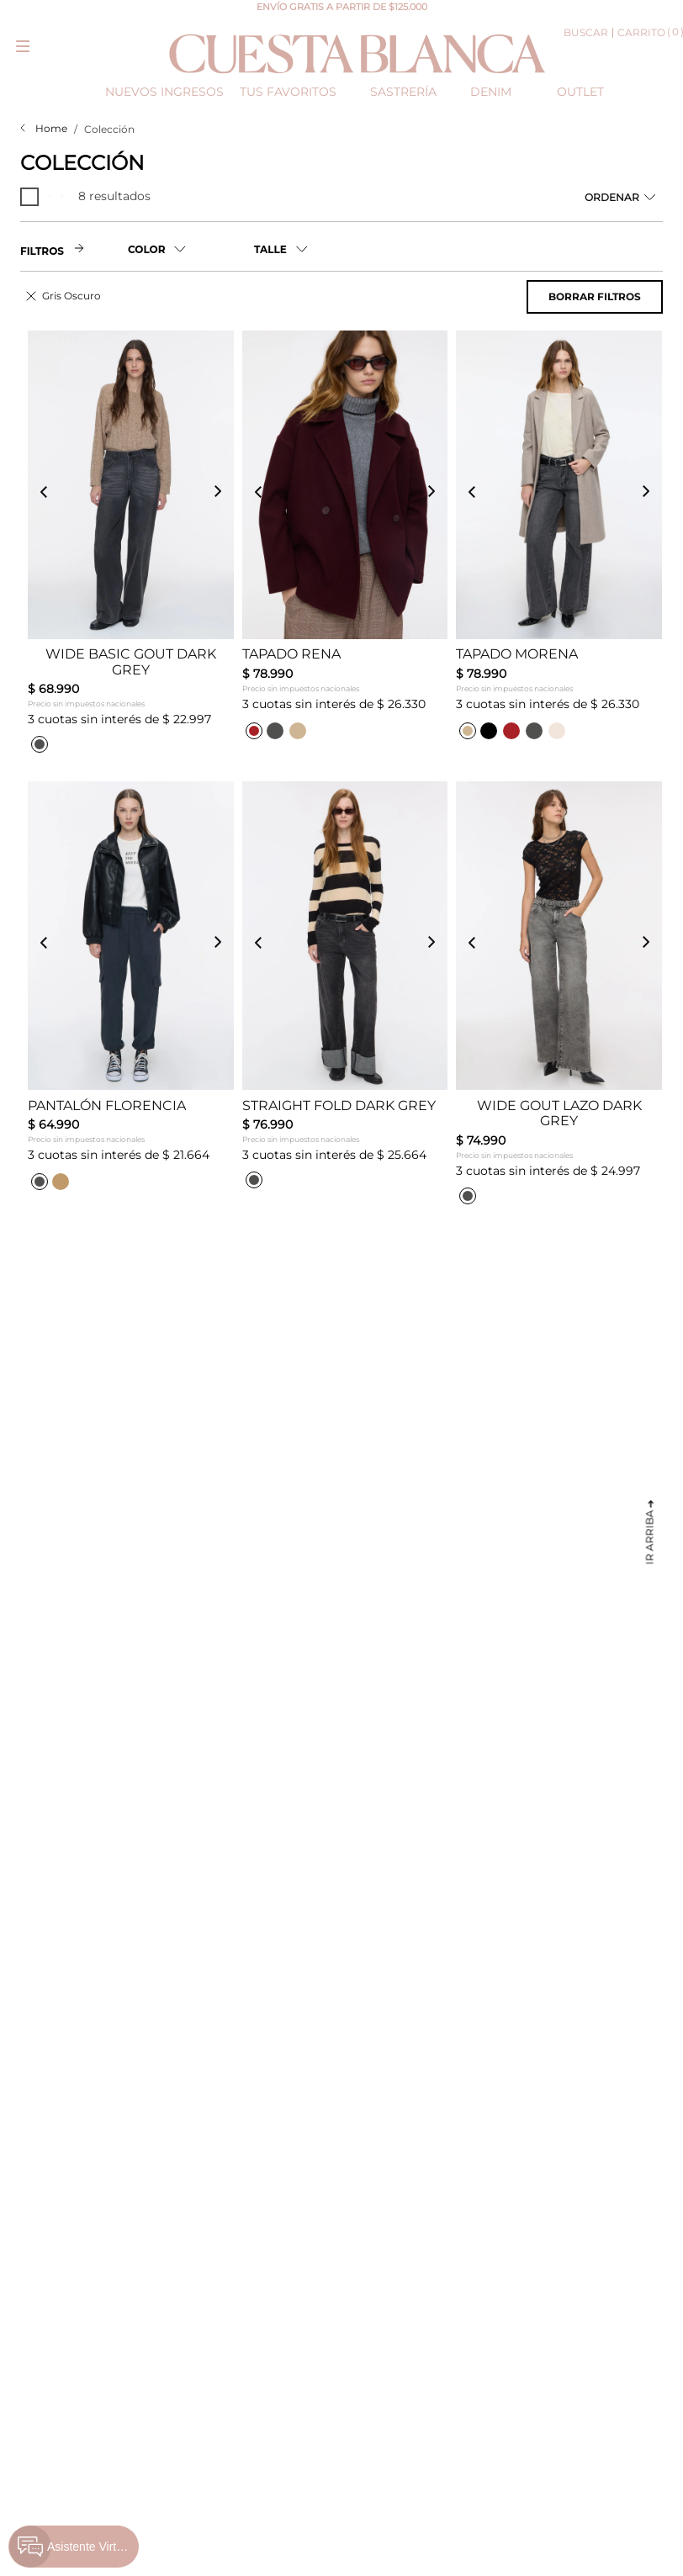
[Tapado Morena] (559, 545)
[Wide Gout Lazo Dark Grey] (559, 996)
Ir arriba (649, 1537)
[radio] (32, 197)
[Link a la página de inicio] (43, 128)
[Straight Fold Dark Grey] (345, 996)
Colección (109, 129)
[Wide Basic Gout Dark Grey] (131, 545)
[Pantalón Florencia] (131, 996)
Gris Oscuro (71, 295)
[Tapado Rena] (345, 545)
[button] (191, 249)
